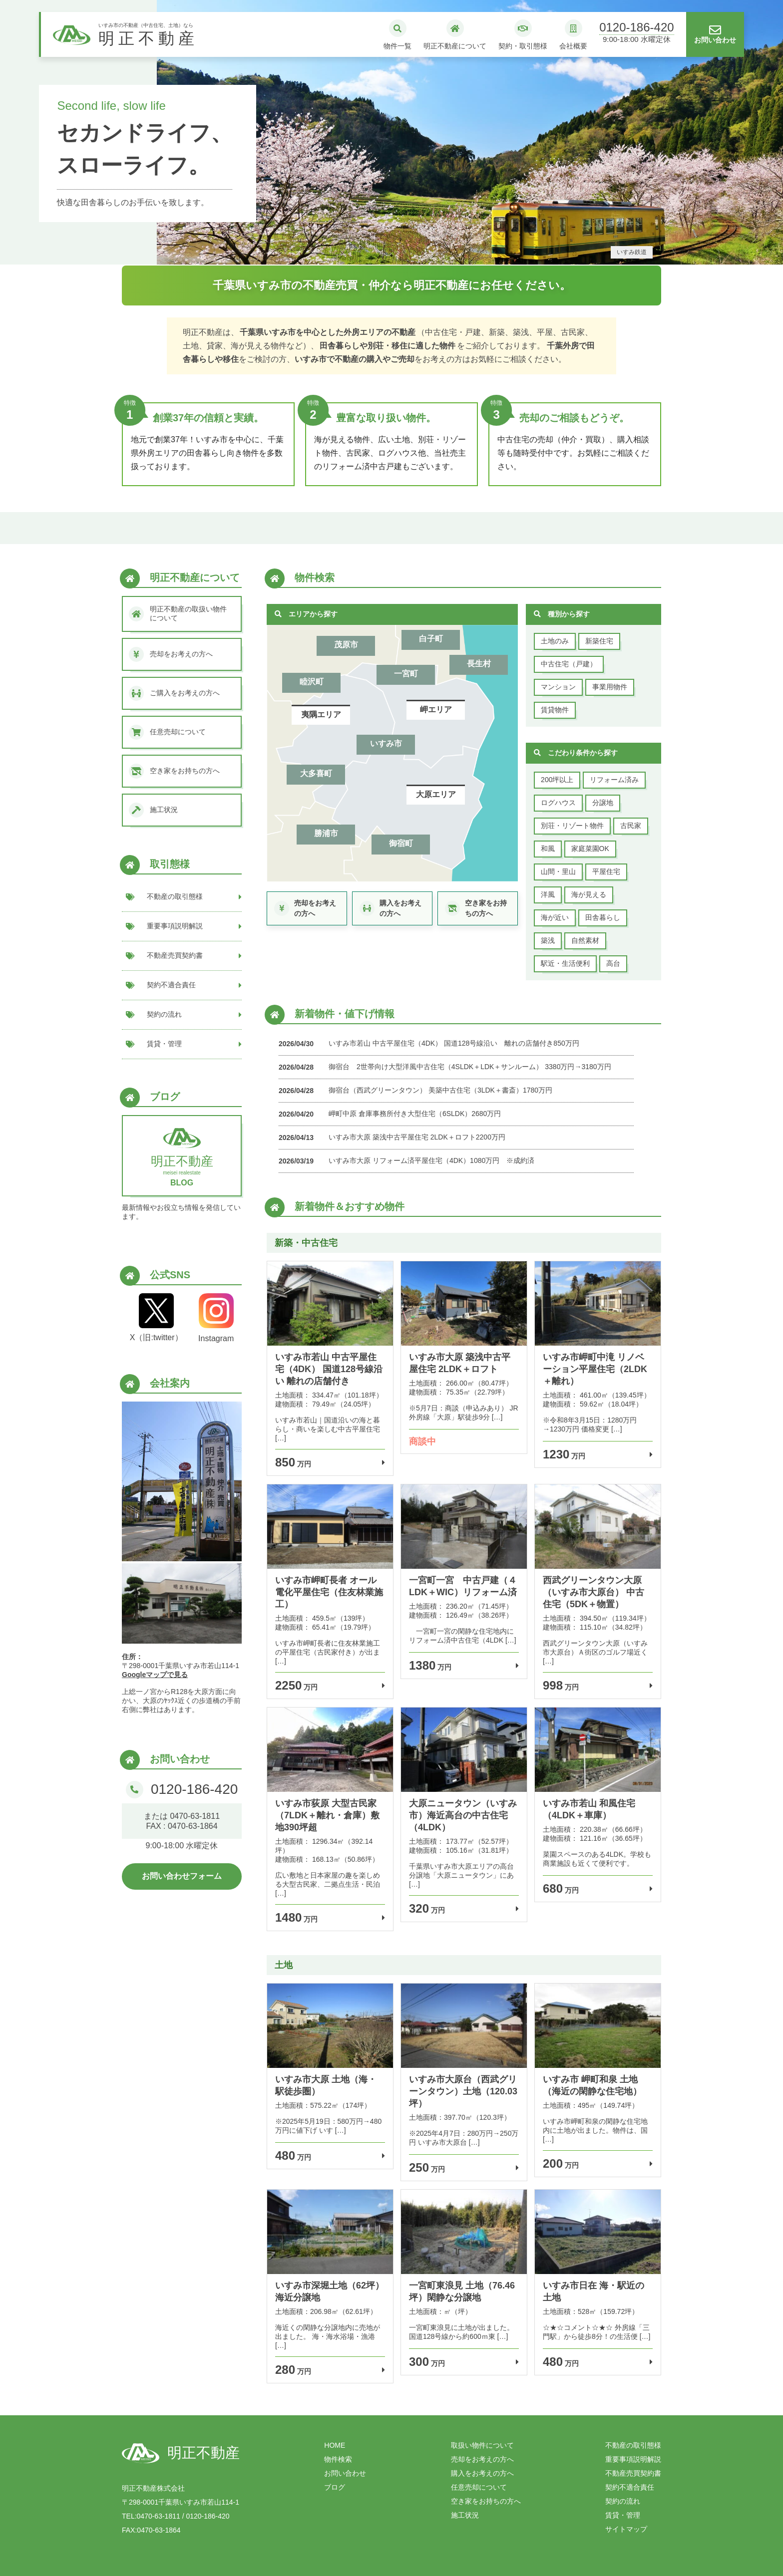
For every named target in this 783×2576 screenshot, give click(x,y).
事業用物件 (609, 687)
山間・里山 (558, 871)
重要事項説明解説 (633, 2459)
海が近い (555, 917)
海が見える (588, 894)
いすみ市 (386, 743)
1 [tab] (377, 256)
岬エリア (436, 709)
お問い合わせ (345, 2473)
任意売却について (479, 2487)
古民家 (630, 826)
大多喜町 (316, 773)
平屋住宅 (606, 871)
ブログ (334, 2487)
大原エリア (436, 794)
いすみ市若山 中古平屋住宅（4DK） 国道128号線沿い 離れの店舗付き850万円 (454, 1043)
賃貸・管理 (622, 2515)
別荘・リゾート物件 (572, 826)
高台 (613, 963)
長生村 (479, 663)
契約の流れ (622, 2501)
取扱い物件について (482, 2445)
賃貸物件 (555, 710)
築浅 (548, 940)
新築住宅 (599, 641)
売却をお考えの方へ (482, 2459)
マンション (558, 687)
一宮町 (406, 673)
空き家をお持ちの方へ (486, 2501)
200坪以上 (557, 780)
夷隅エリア (321, 714)
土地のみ (555, 641)
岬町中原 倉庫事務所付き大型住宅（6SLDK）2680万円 (415, 1114)
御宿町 (401, 843)
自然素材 (585, 940)
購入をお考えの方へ (482, 2473)
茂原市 (346, 644)
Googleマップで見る (155, 1675)
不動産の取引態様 (633, 2445)
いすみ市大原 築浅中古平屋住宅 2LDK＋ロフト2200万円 (417, 1137)
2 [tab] (391, 256)
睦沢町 (312, 681)
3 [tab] (406, 256)
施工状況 (465, 2515)
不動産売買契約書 (633, 2473)
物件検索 (338, 2459)
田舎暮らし (602, 917)
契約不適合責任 (629, 2487)
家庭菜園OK (590, 849)
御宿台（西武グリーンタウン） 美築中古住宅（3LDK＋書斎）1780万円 (440, 1090)
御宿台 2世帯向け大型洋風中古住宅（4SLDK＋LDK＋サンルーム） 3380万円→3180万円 (470, 1067)
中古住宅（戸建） (569, 664)
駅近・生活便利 (565, 963)
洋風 (548, 894)
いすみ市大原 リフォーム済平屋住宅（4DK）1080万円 (414, 1160)
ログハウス (558, 803)
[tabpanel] (391, 132)
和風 (548, 849)
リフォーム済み (614, 780)
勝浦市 (326, 833)
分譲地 (602, 803)
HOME (334, 2445)
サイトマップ (626, 2529)
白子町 (431, 638)
